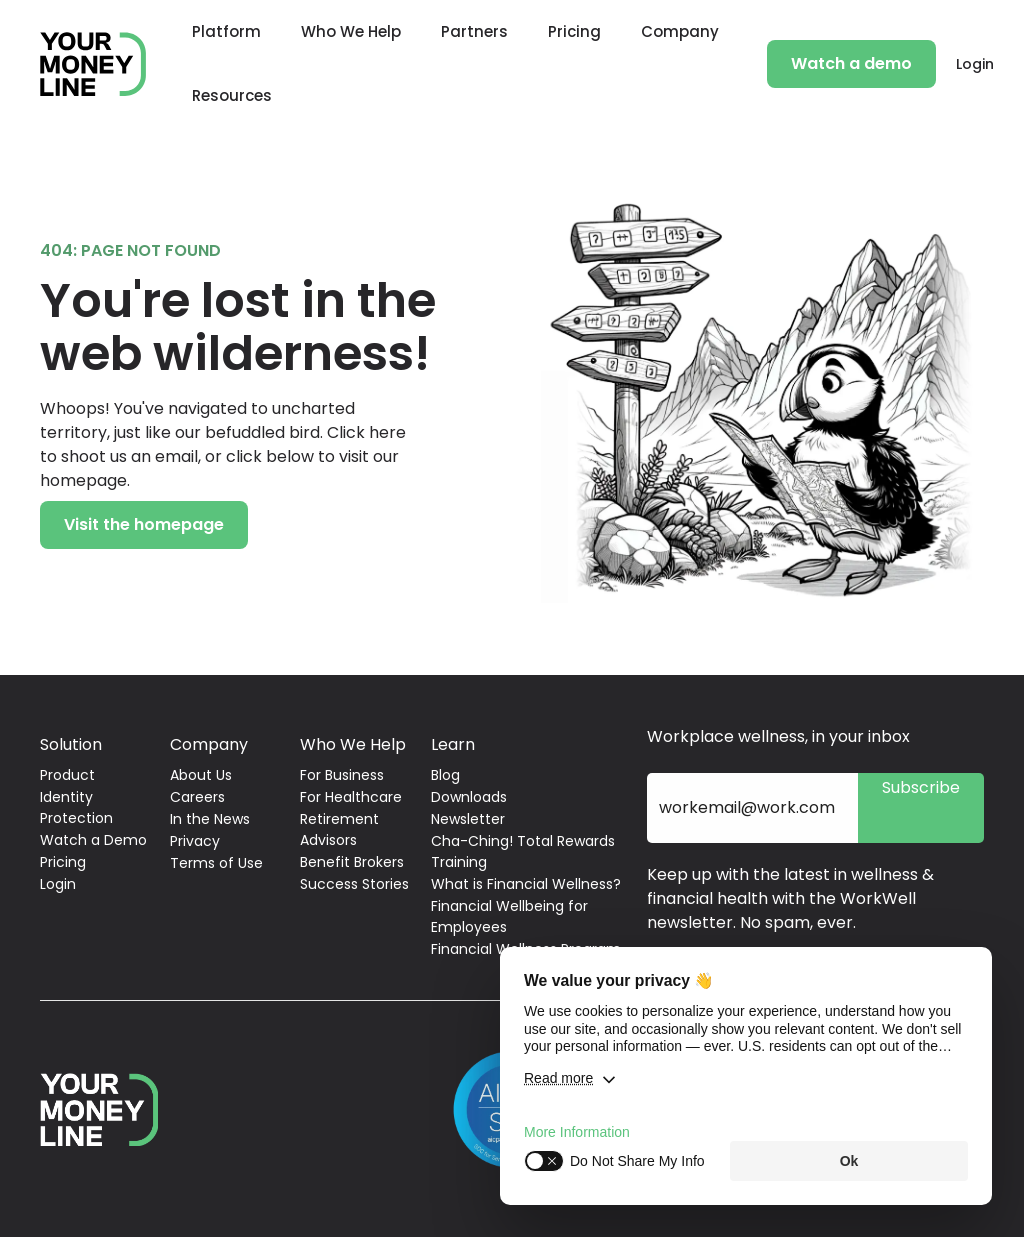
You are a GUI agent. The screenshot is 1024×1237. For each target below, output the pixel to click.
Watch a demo (851, 63)
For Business (342, 775)
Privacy (195, 841)
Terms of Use (216, 863)
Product (67, 775)
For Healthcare (351, 797)
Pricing (574, 31)
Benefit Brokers (352, 862)
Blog (445, 775)
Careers (197, 797)
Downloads (469, 797)
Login (975, 64)
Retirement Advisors (339, 829)
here (387, 432)
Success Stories (354, 884)
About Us (201, 775)
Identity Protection (76, 807)
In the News (210, 819)
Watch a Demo (93, 840)
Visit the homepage (144, 524)
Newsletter (468, 819)
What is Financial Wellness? (526, 884)
